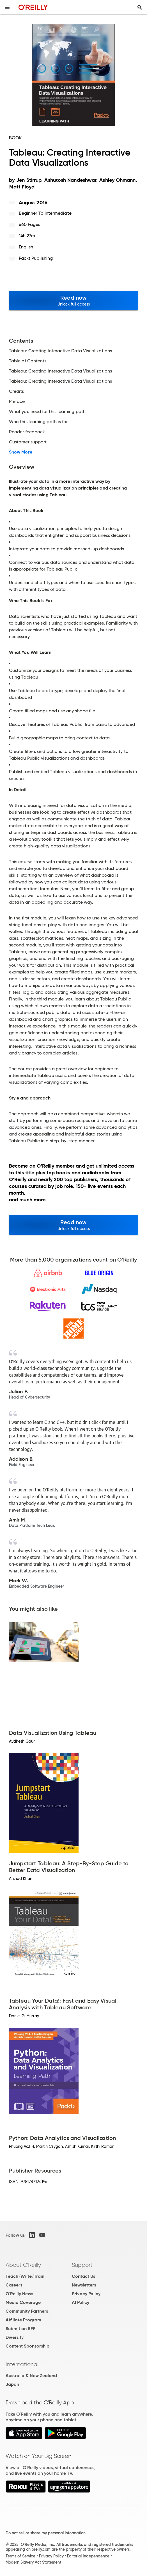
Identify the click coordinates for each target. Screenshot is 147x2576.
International (22, 2364)
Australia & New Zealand (31, 2375)
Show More (20, 452)
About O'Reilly (23, 2264)
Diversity (15, 2337)
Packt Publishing (36, 258)
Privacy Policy (86, 2294)
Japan (12, 2384)
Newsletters (84, 2285)
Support (82, 2264)
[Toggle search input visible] (139, 7)
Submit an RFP (20, 2329)
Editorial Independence (88, 2556)
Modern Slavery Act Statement (33, 2562)
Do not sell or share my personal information (46, 2532)
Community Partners (27, 2311)
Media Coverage (23, 2302)
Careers (14, 2285)
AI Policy (80, 2302)
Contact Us (83, 2276)
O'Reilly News (19, 2294)
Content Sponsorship (27, 2346)
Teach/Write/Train (25, 2276)
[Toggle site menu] (7, 7)
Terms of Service (20, 2556)
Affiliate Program (23, 2320)
